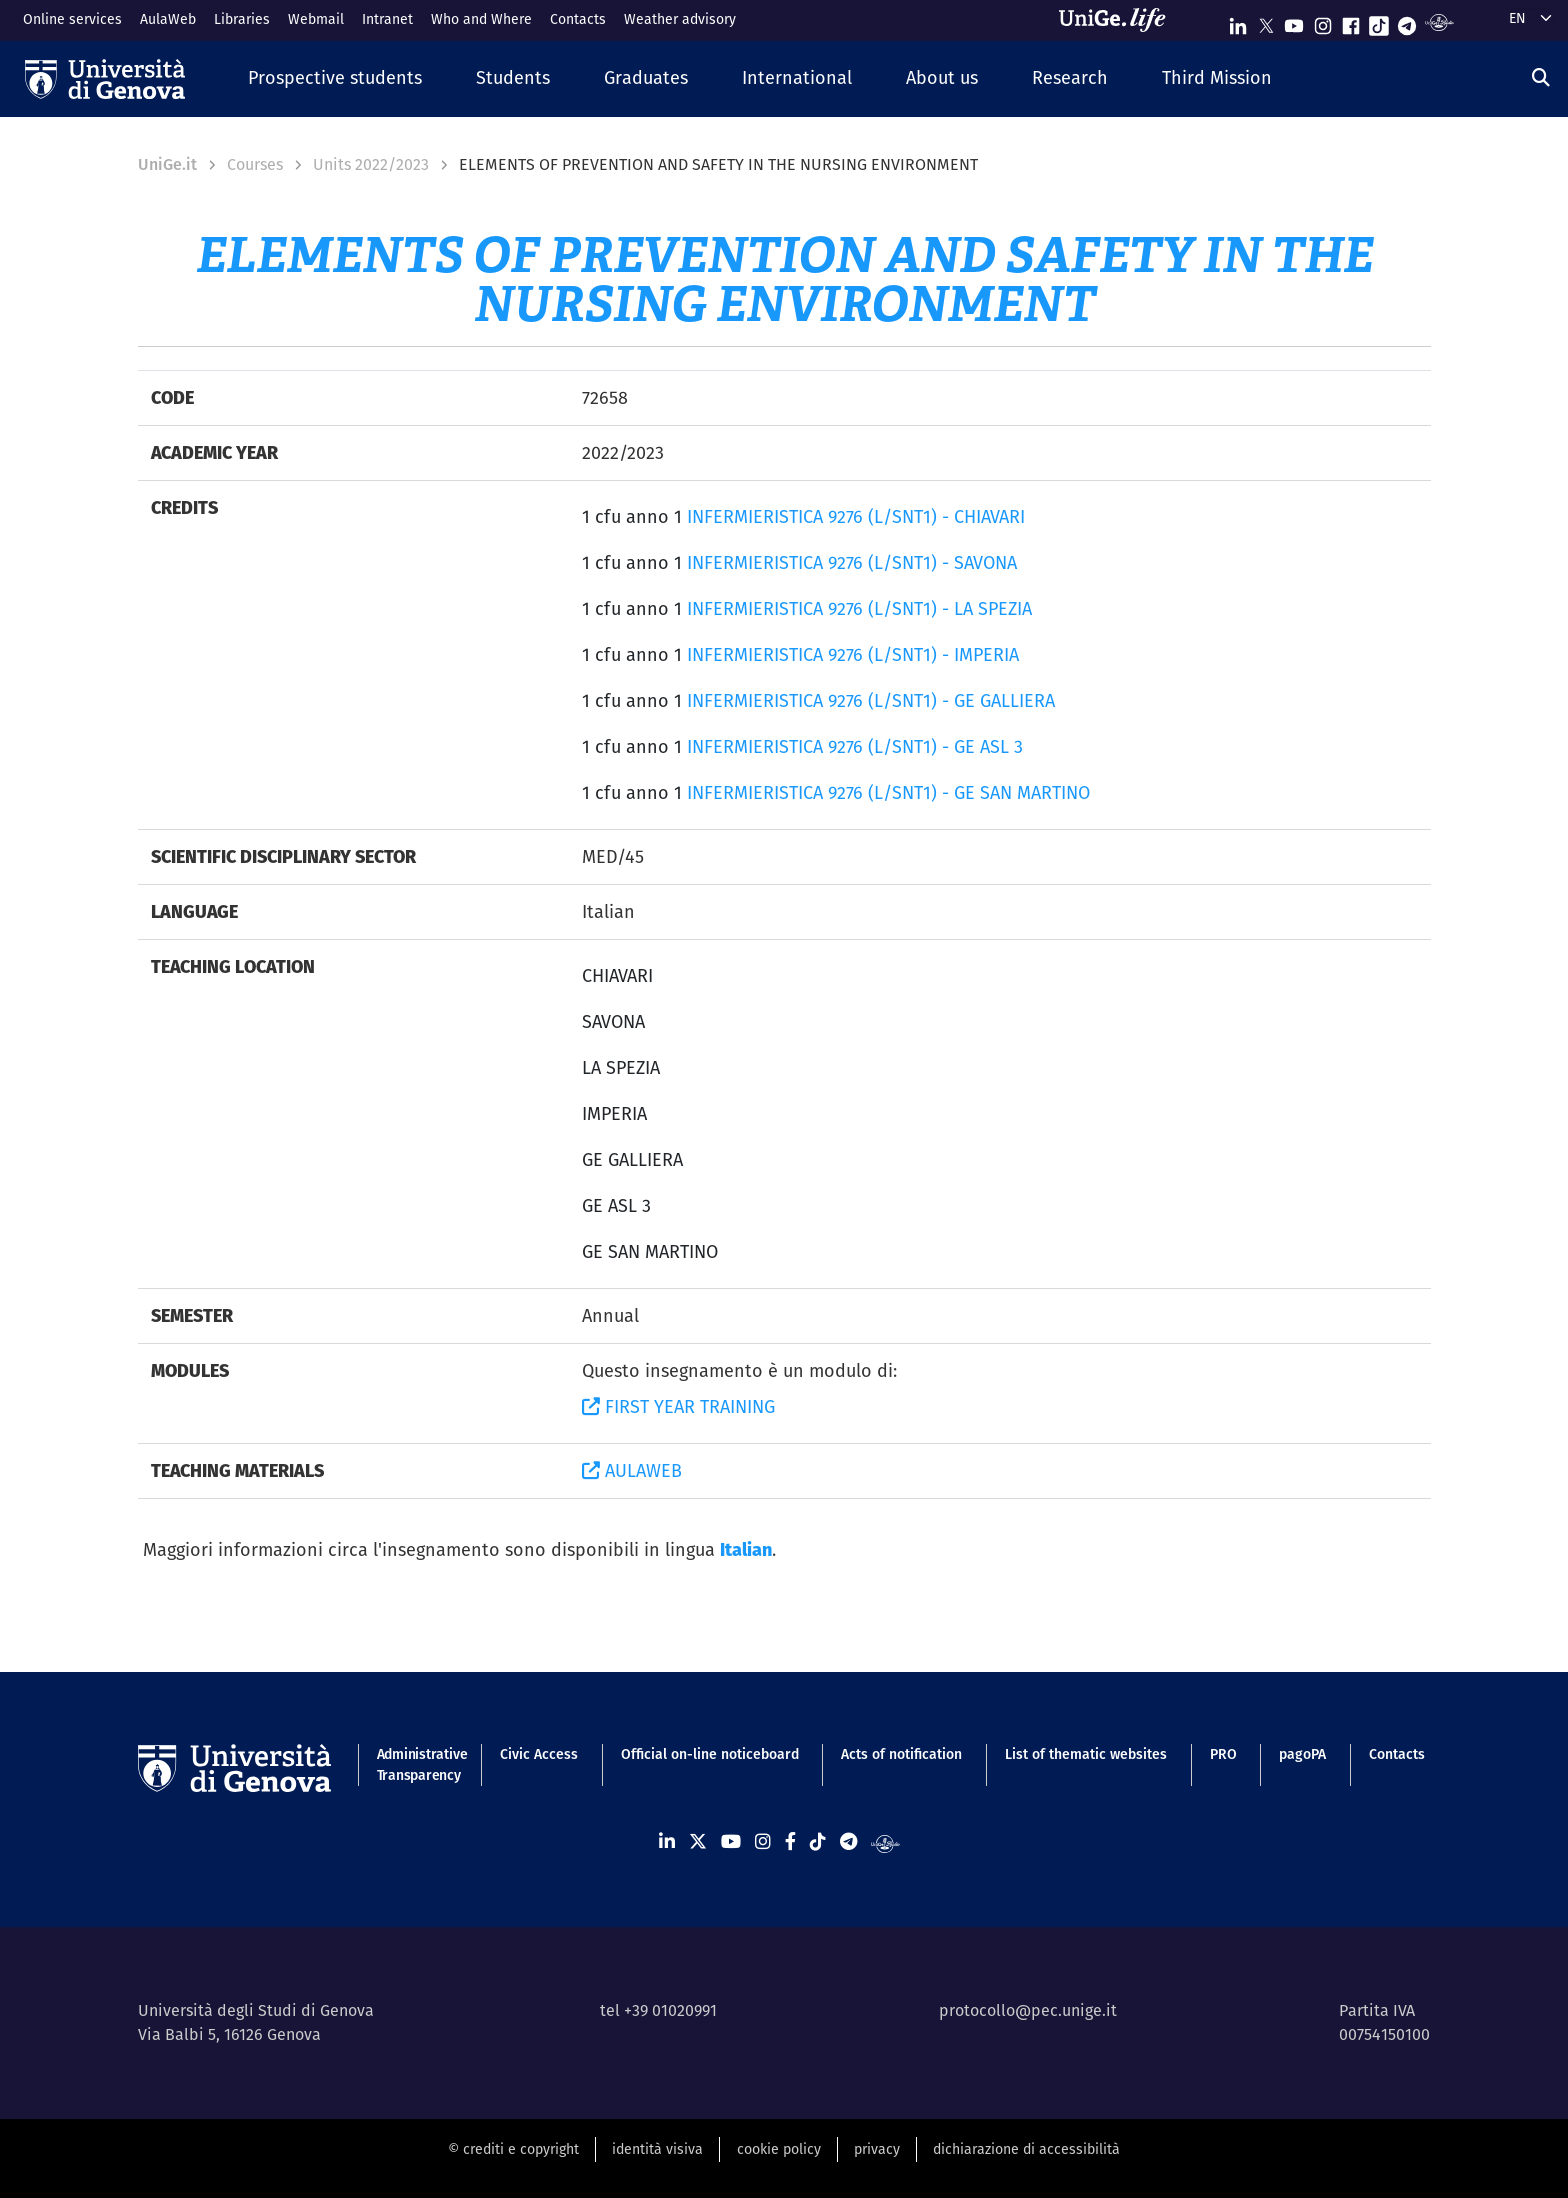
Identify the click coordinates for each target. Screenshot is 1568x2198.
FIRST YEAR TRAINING (678, 1406)
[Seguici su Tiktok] (1379, 21)
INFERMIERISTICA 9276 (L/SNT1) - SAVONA (852, 562)
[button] (335, 78)
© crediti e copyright (513, 2149)
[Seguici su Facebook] (1351, 21)
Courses (255, 164)
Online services (72, 19)
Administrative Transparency (417, 1764)
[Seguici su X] (1266, 21)
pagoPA (1302, 1754)
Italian (746, 1549)
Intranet (387, 19)
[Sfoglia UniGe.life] (1119, 20)
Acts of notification (901, 1754)
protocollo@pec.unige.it (1028, 2010)
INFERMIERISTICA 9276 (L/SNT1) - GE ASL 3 (855, 746)
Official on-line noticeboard (710, 1754)
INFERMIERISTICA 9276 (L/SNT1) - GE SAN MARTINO (888, 792)
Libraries (242, 19)
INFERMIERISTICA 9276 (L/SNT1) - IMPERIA (853, 654)
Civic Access (539, 1754)
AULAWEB (632, 1470)
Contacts (578, 19)
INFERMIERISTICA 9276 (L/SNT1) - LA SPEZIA (859, 608)
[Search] (1541, 77)
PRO (1223, 1754)
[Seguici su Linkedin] (1238, 21)
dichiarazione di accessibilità (1026, 2149)
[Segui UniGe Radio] (1439, 21)
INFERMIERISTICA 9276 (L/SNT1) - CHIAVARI (856, 516)
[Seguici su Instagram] (1323, 21)
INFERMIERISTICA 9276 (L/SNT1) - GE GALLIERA (871, 700)
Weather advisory (680, 19)
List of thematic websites (1086, 1754)
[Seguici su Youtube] (1294, 21)
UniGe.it (167, 164)
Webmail (316, 19)
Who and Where (481, 19)
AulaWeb (168, 19)
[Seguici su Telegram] (1407, 21)
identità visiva (657, 2149)
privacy (877, 2149)
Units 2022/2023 (371, 164)
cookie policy (779, 2149)
